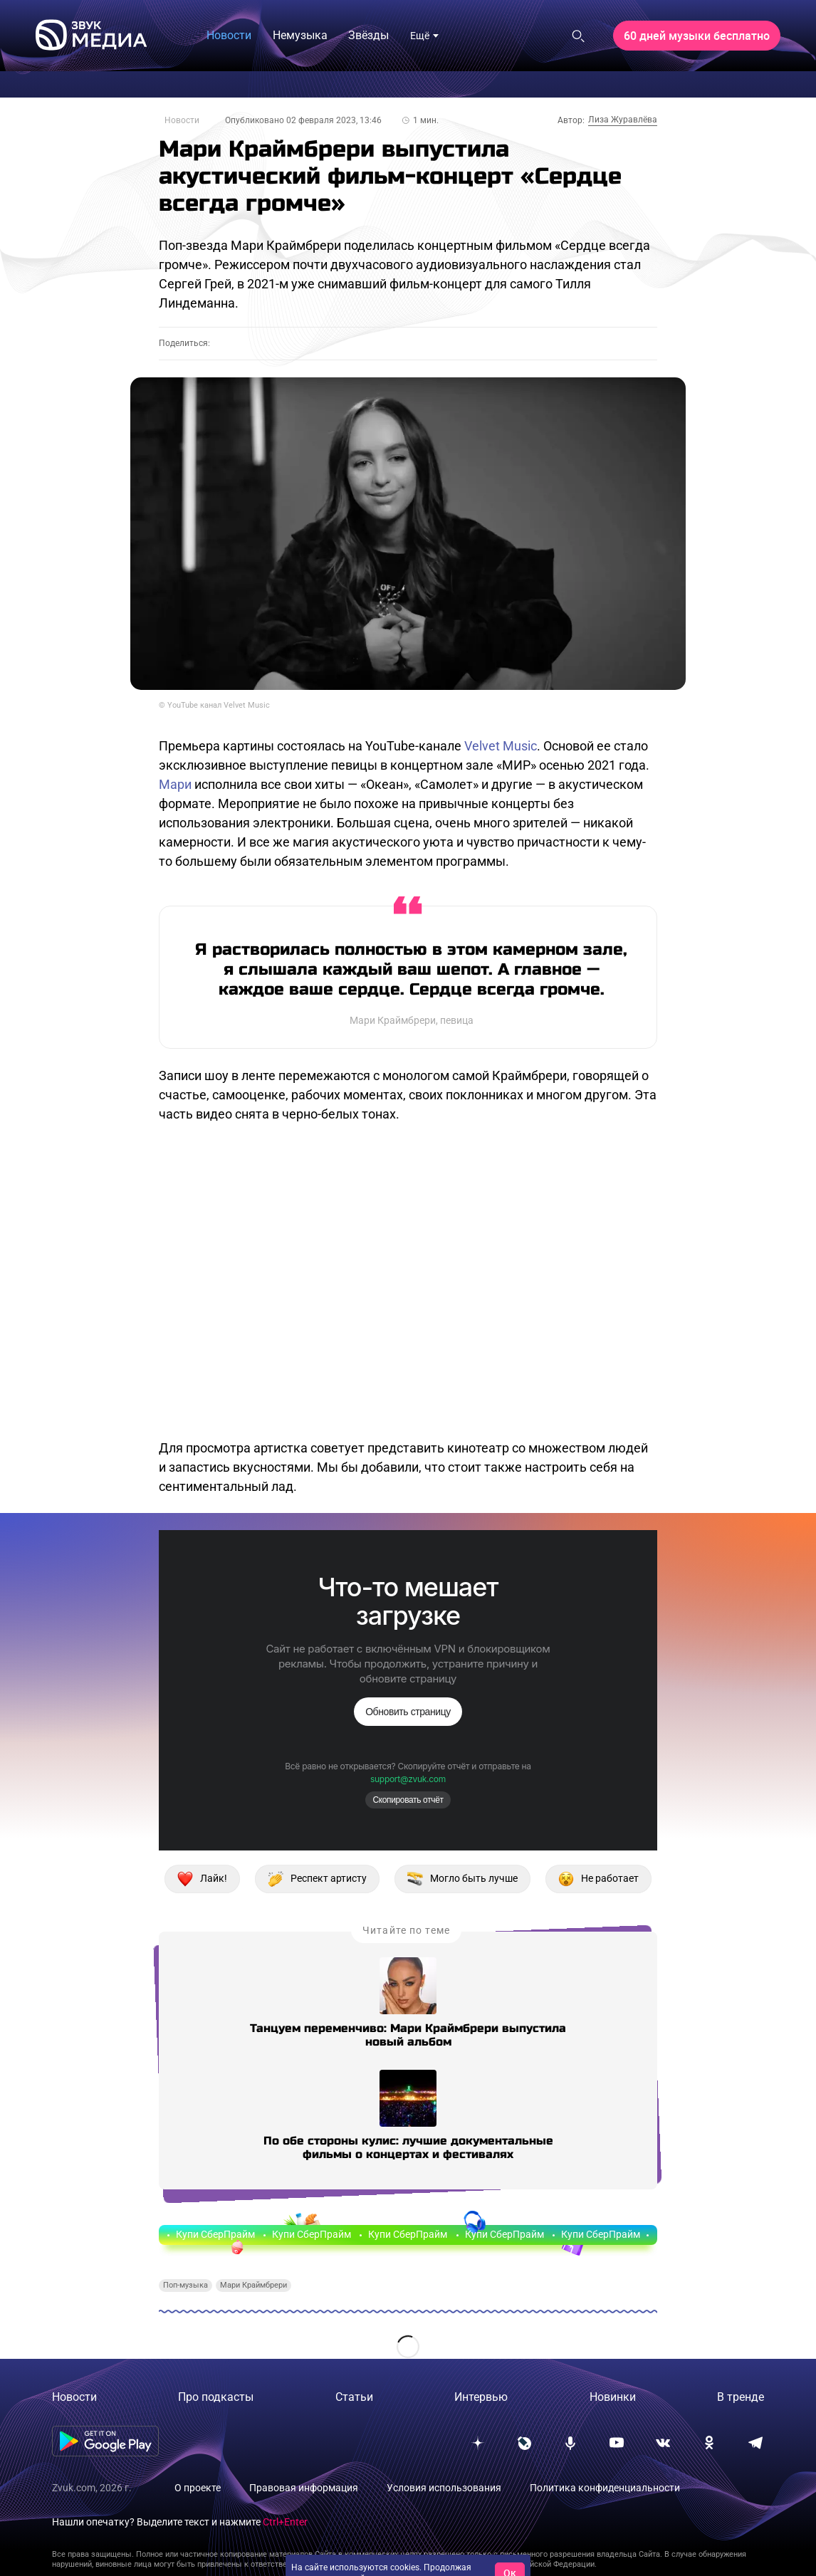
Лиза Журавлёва (622, 120)
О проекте (197, 2487)
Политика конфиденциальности (605, 2487)
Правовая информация (303, 2487)
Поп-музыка (185, 2285)
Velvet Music (500, 745)
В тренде (740, 2397)
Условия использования (444, 2487)
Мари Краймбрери (253, 2285)
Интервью (481, 2397)
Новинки (613, 2397)
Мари (175, 784)
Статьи (354, 2397)
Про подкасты (215, 2397)
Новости (181, 120)
